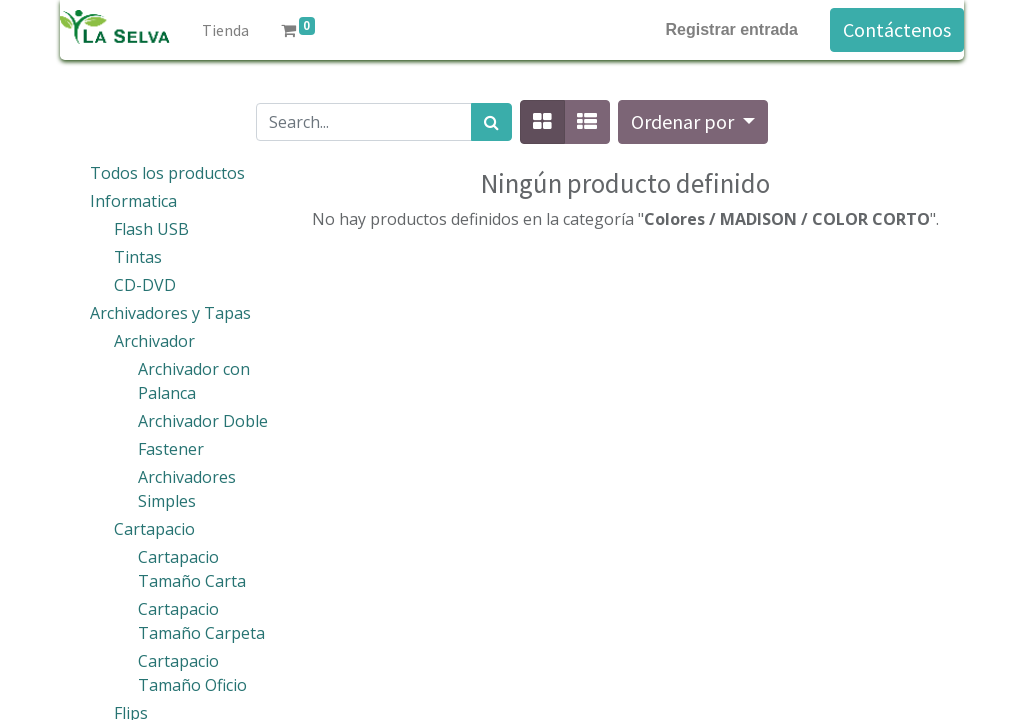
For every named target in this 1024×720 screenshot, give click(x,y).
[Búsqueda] (491, 122)
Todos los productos (167, 173)
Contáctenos (897, 29)
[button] (693, 122)
